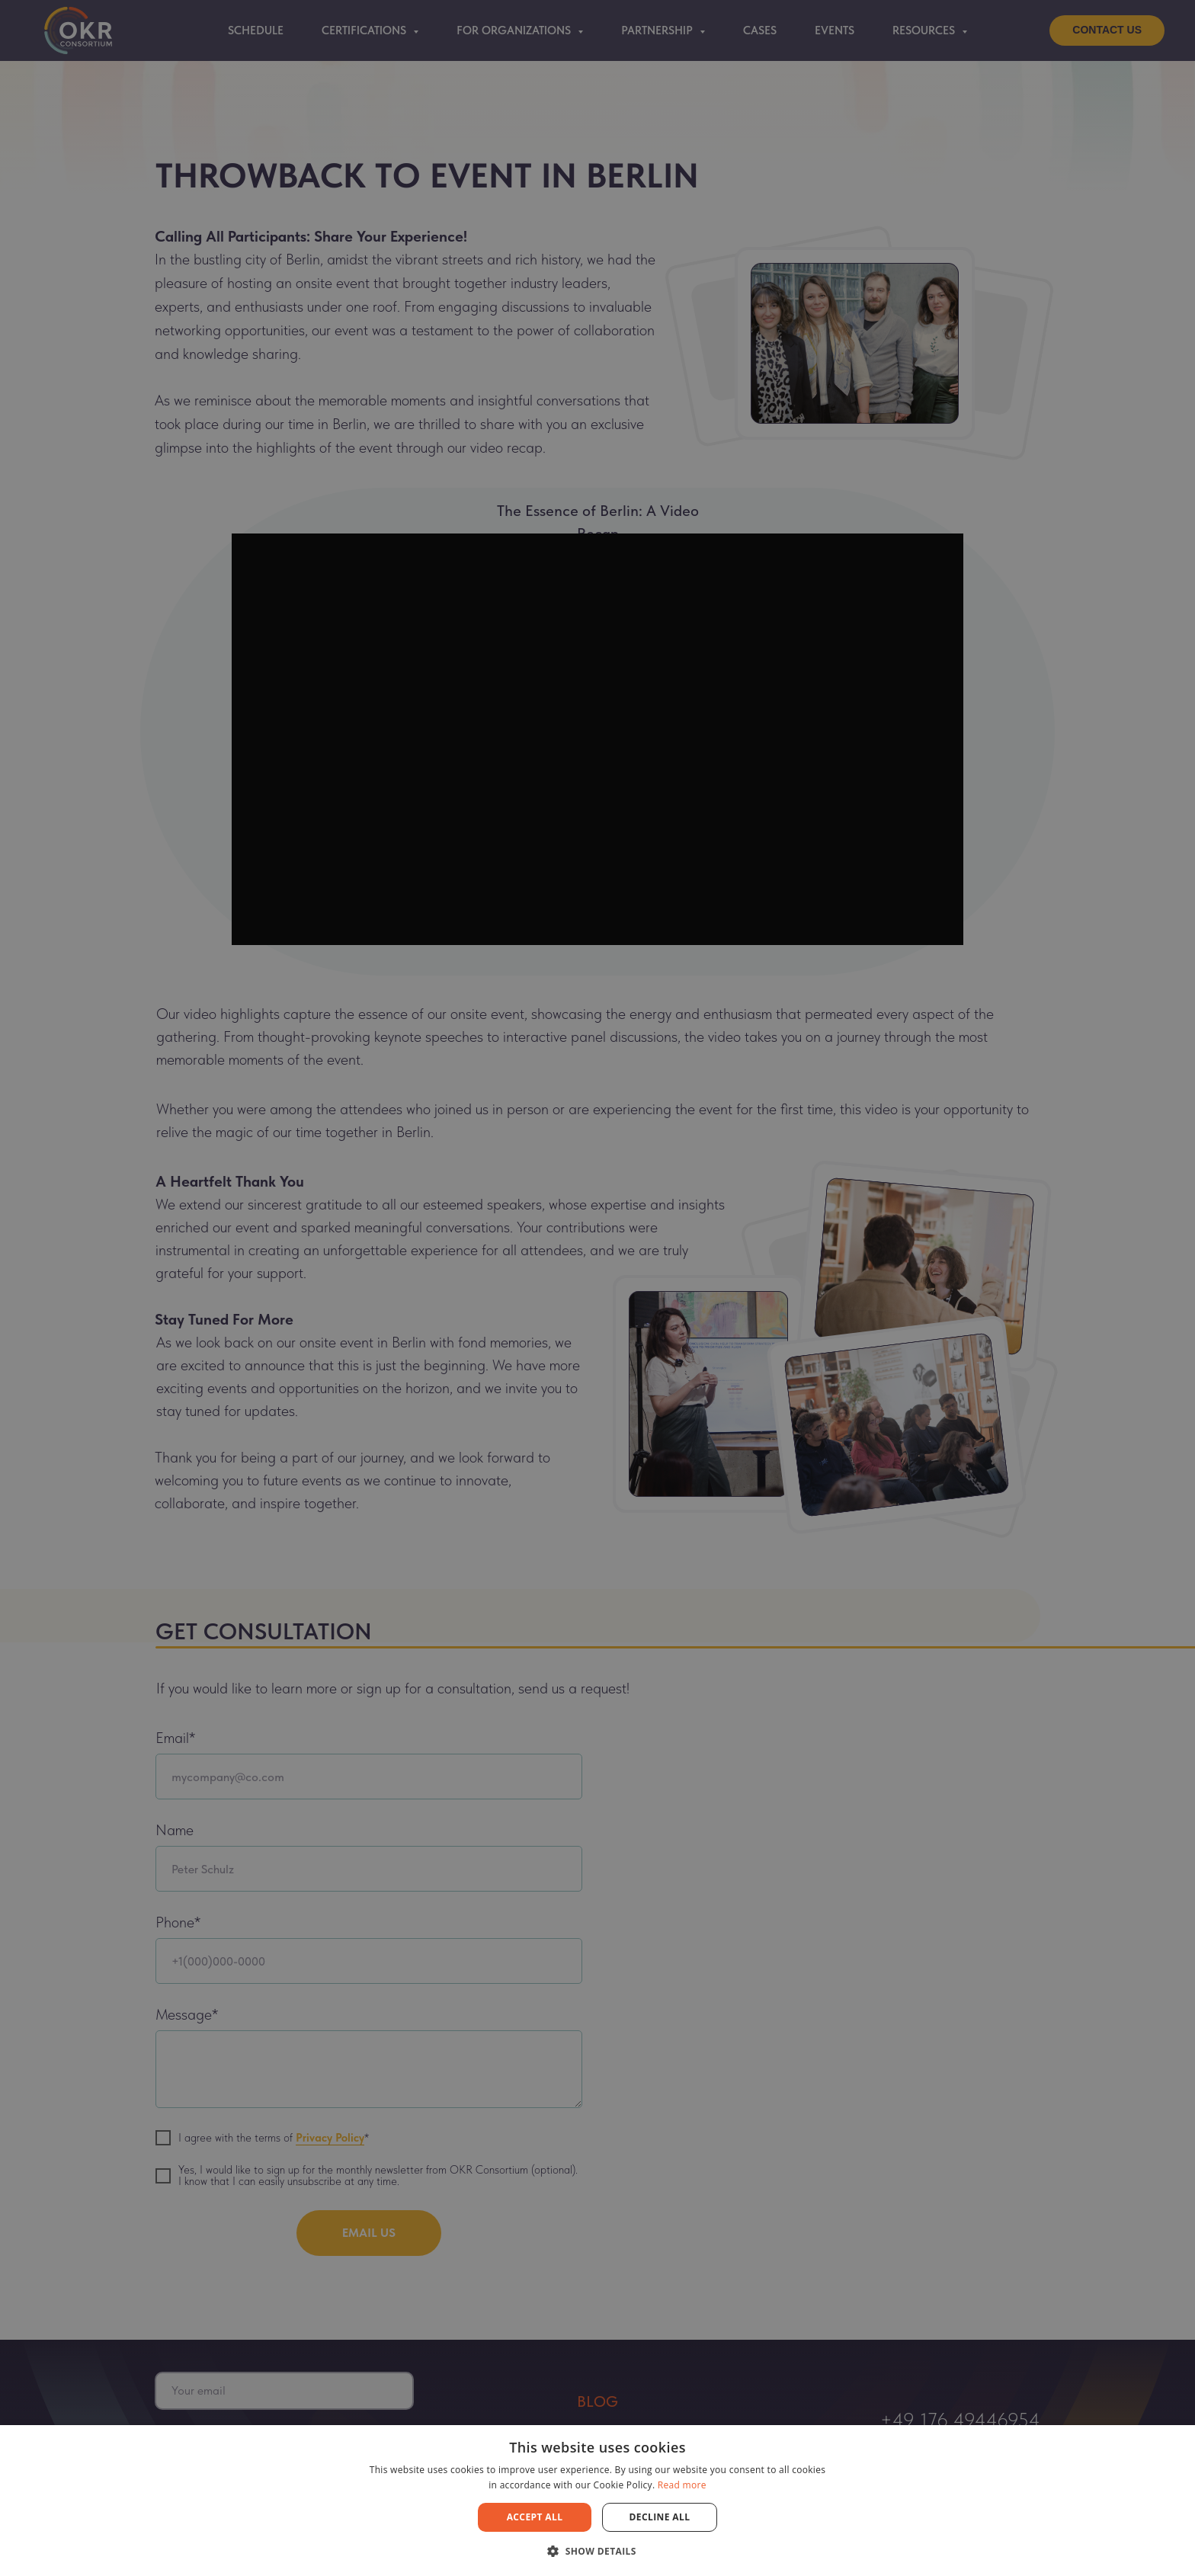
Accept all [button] (535, 2516)
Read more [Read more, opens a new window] (682, 2484)
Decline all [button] (660, 2516)
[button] (597, 2550)
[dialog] (597, 1288)
